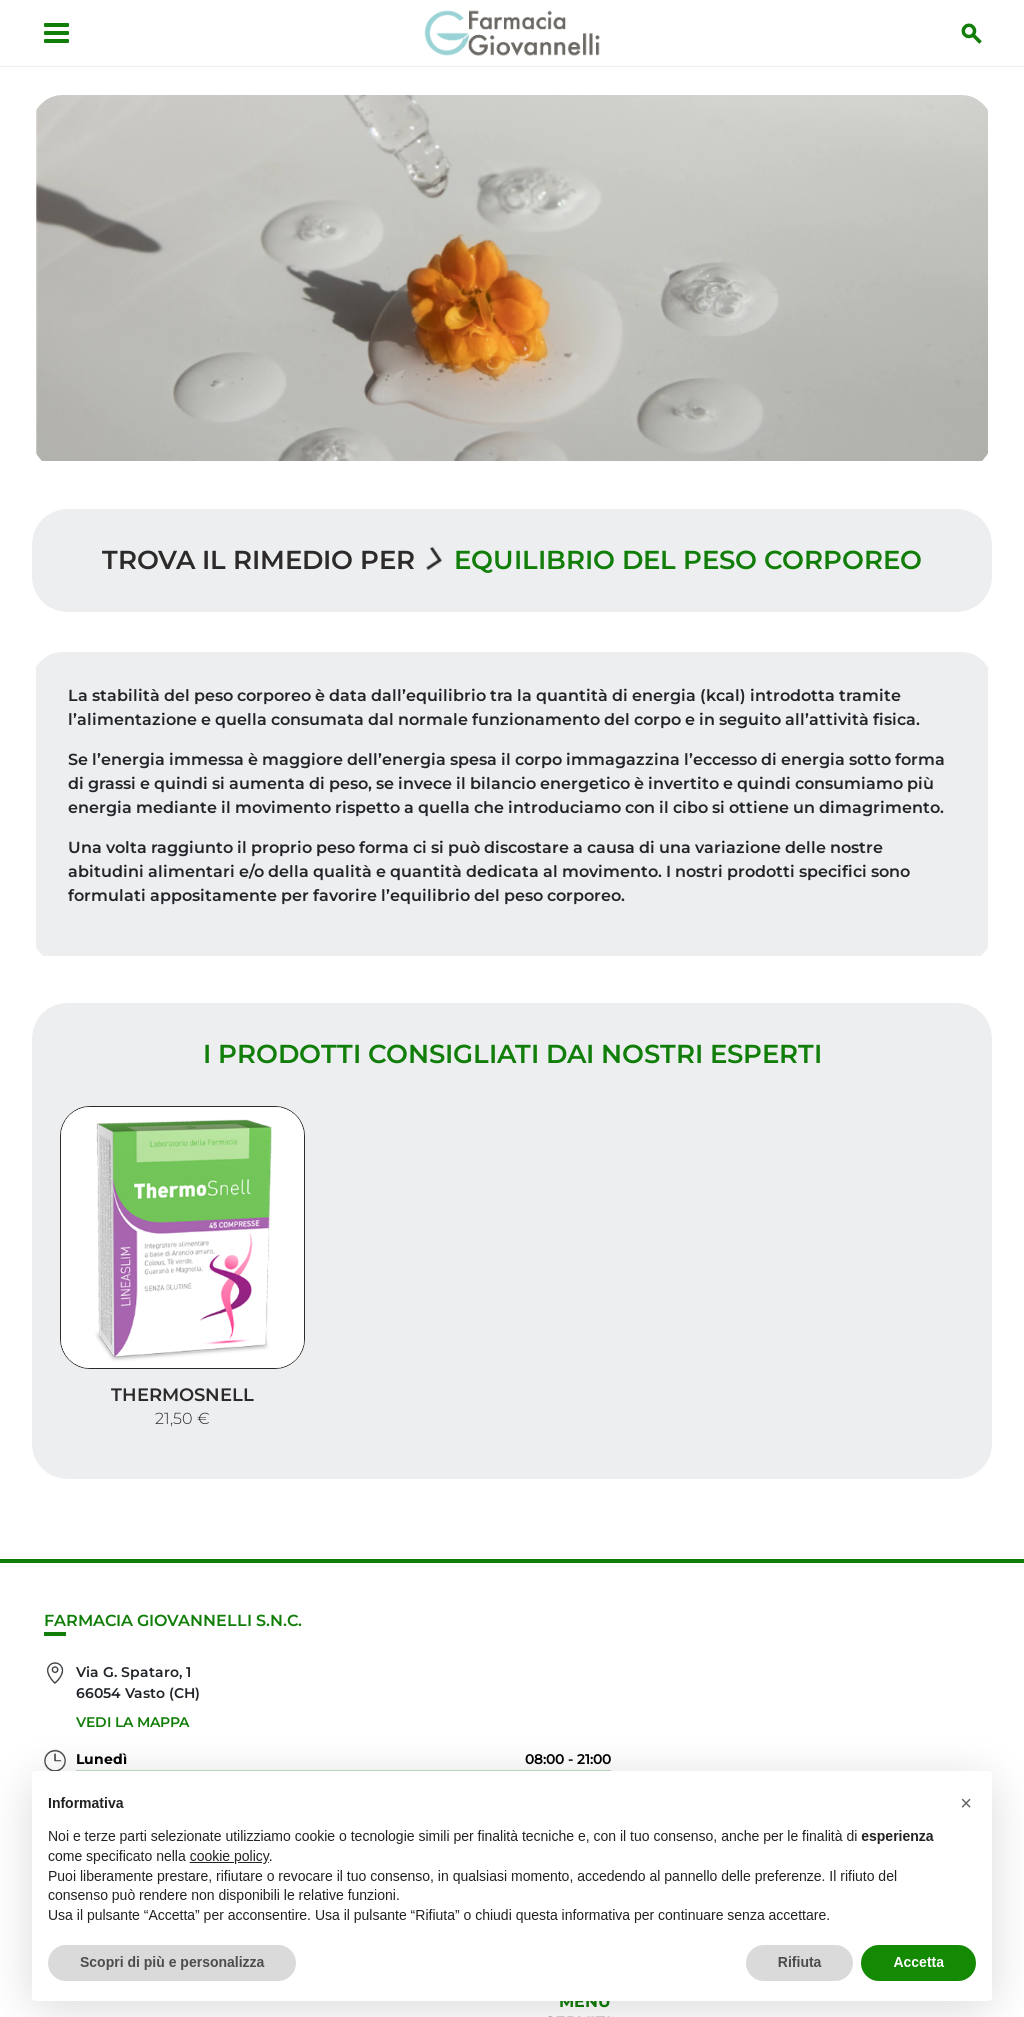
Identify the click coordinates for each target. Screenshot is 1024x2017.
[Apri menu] (53, 33)
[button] (966, 1803)
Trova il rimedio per (258, 555)
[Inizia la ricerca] (975, 33)
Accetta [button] (918, 1962)
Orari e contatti (903, 1658)
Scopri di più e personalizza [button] (172, 1962)
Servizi (947, 1562)
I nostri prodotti (898, 1594)
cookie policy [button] (229, 1856)
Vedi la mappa (132, 1643)
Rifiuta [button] (800, 1962)
